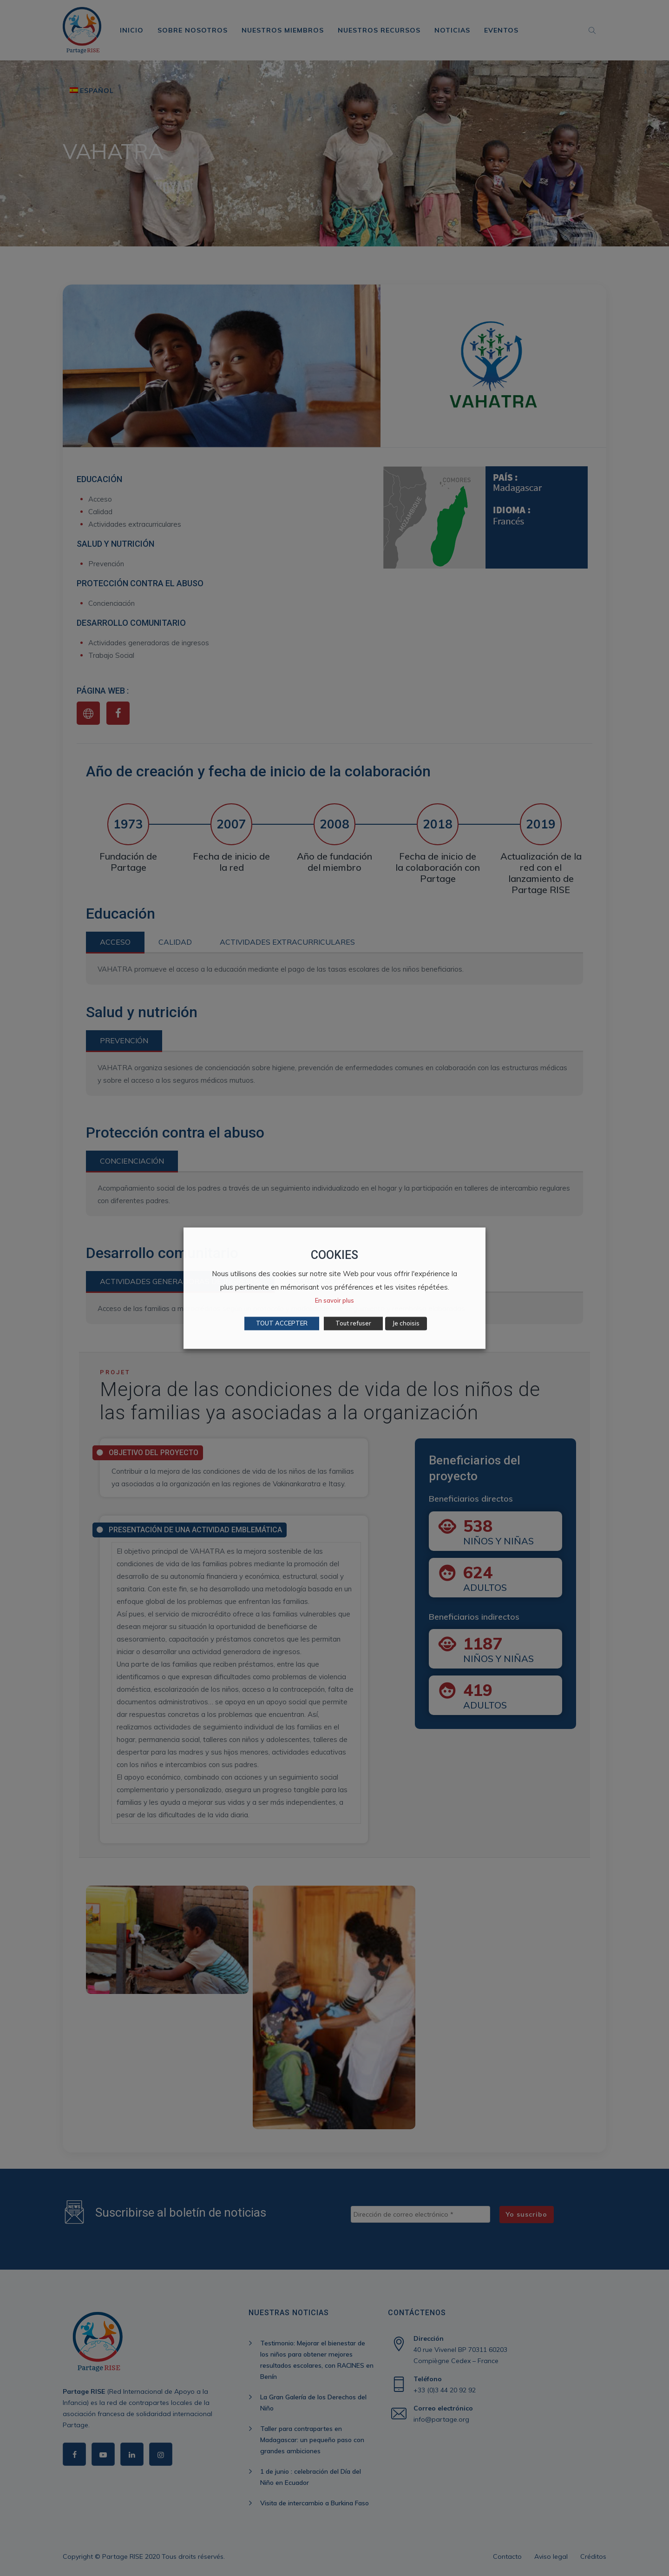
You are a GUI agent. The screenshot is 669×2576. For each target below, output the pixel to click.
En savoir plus (334, 1300)
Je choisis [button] (406, 1323)
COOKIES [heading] (334, 1255)
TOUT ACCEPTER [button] (282, 1323)
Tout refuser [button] (353, 1323)
